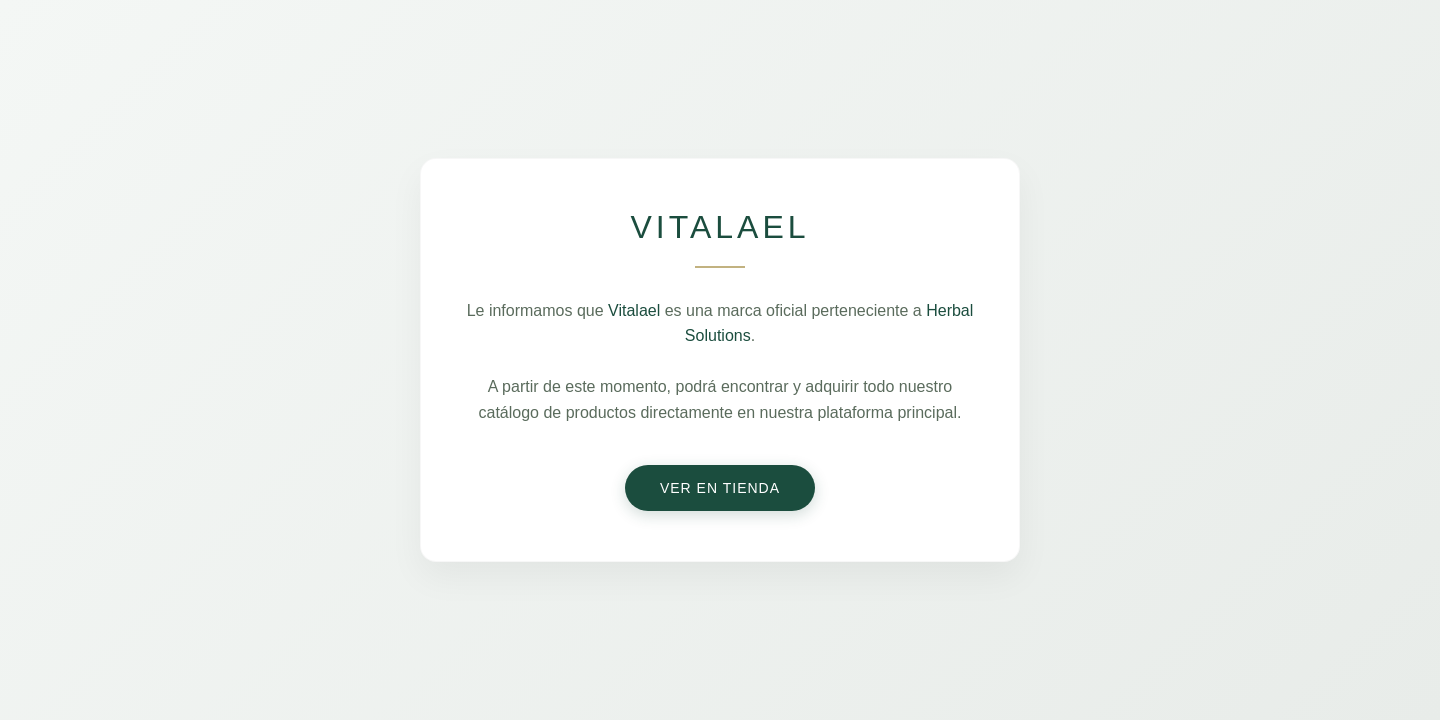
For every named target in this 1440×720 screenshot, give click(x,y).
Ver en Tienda (720, 488)
